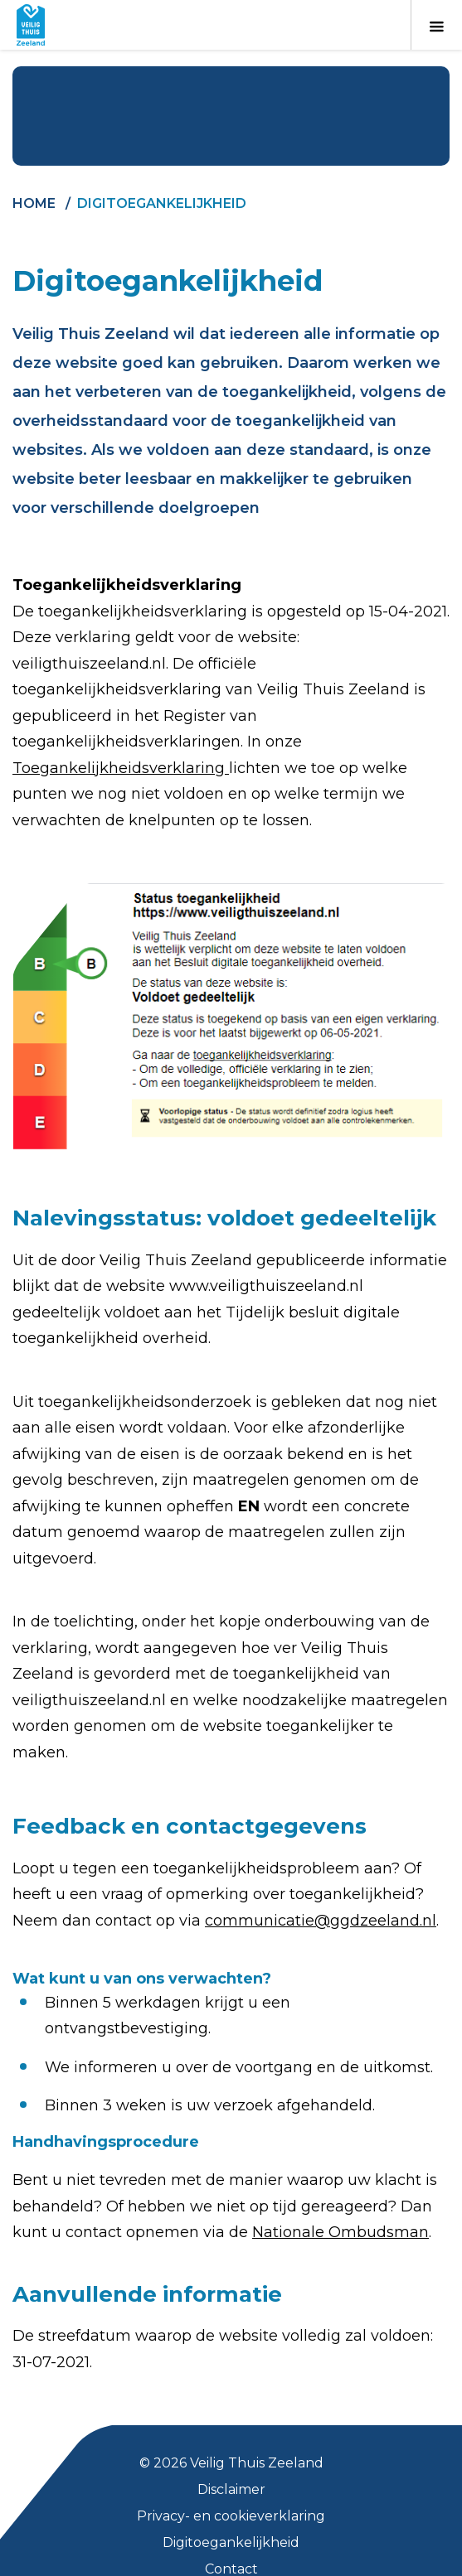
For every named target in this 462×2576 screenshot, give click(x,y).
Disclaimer (231, 2489)
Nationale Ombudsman (340, 2232)
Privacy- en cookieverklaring (231, 2516)
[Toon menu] (436, 25)
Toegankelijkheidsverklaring (120, 768)
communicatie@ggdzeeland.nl (320, 1920)
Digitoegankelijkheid (231, 2542)
